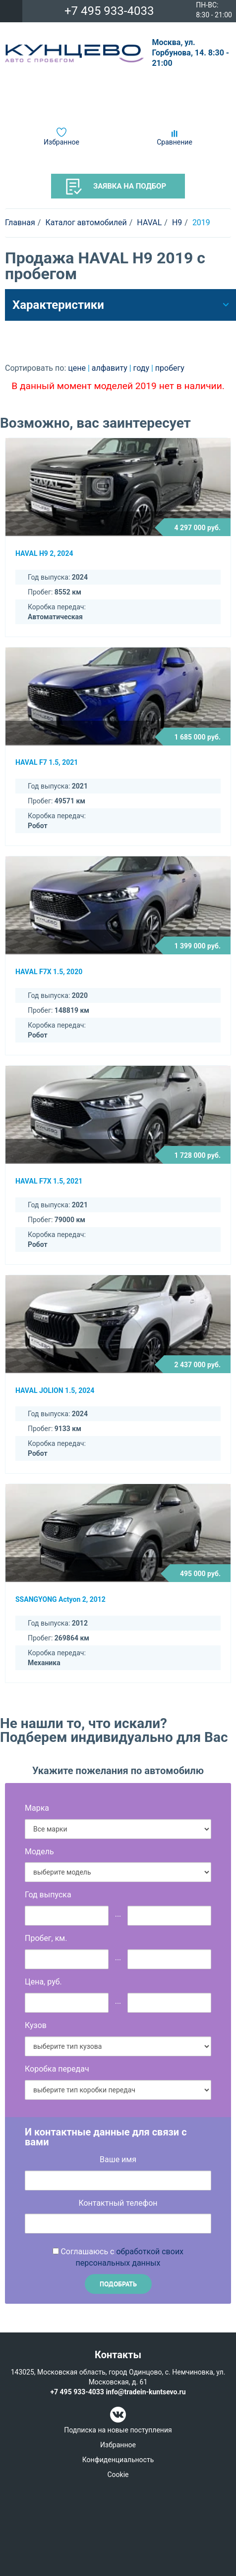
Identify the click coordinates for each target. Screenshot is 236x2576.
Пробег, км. (46, 1938)
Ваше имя (118, 2159)
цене (78, 368)
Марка (37, 1808)
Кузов (36, 2025)
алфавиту (110, 368)
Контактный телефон (117, 2203)
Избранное (61, 142)
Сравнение (174, 142)
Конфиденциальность (118, 2460)
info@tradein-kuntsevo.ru (145, 2392)
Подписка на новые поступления (118, 2430)
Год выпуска (48, 1894)
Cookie (117, 2474)
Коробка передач (57, 2069)
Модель (39, 1851)
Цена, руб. (43, 1981)
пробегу (169, 368)
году (142, 368)
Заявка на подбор (116, 187)
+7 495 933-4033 (109, 11)
